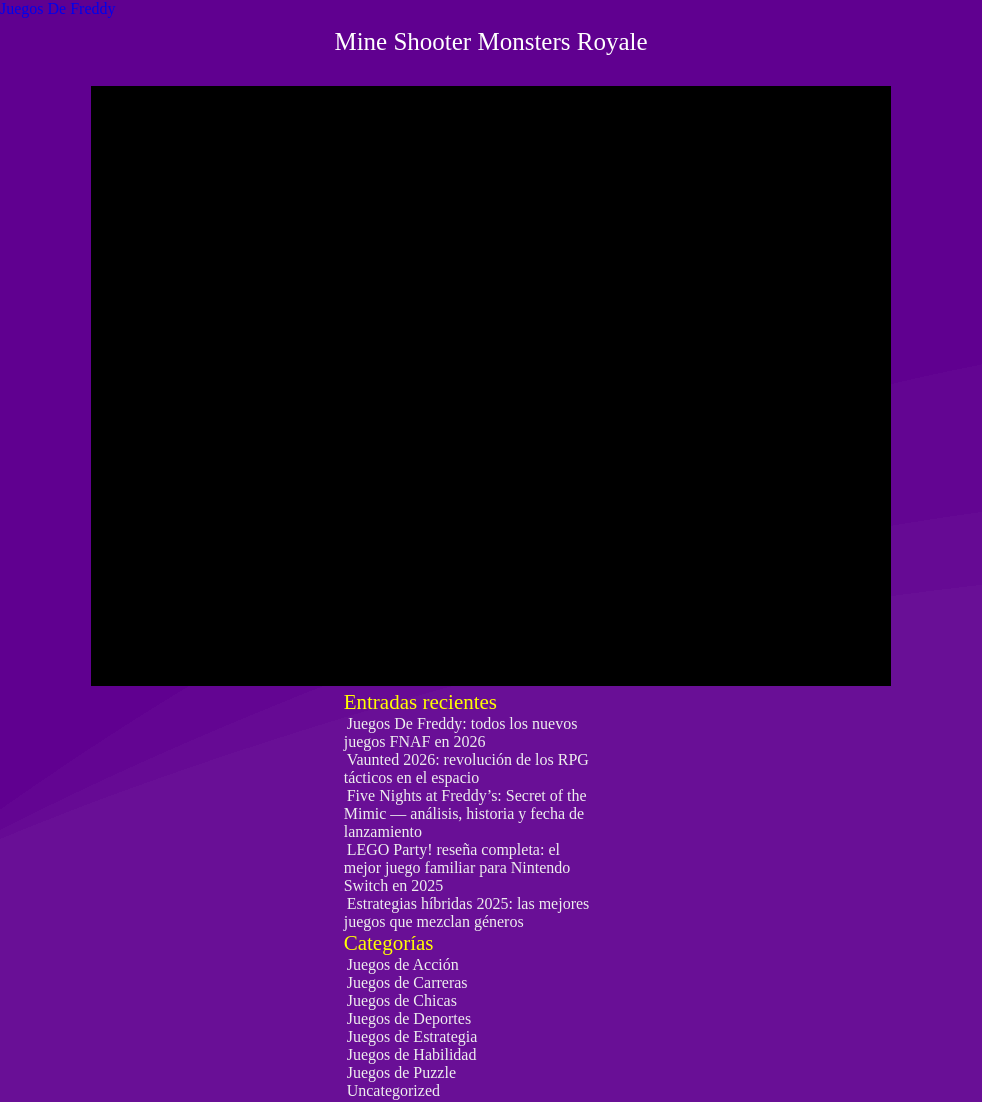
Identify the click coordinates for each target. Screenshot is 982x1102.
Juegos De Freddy (58, 8)
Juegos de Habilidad (412, 1054)
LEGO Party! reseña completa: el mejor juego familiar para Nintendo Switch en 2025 (457, 867)
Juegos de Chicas (402, 1000)
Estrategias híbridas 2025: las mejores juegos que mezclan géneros (467, 912)
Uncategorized (393, 1090)
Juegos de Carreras (407, 982)
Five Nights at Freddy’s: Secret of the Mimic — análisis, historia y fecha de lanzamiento (465, 813)
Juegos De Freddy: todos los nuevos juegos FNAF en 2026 (461, 732)
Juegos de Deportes (409, 1018)
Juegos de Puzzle (401, 1072)
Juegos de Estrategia (412, 1036)
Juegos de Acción (403, 964)
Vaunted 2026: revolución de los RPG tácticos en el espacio (466, 768)
